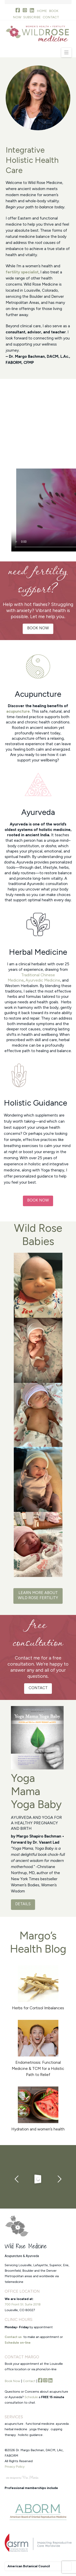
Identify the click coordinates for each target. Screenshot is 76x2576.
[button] (66, 52)
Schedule (31, 2397)
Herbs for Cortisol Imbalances (38, 2008)
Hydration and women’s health (38, 2129)
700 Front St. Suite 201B (23, 2304)
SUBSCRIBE (32, 17)
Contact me (27, 1658)
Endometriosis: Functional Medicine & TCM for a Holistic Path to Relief (38, 2068)
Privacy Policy (15, 2466)
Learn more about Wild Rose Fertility (38, 1595)
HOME (42, 11)
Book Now (38, 628)
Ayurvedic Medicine (43, 980)
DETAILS (23, 1904)
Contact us (13, 2337)
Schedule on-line (18, 2342)
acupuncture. (18, 711)
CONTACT (51, 17)
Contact (38, 1687)
